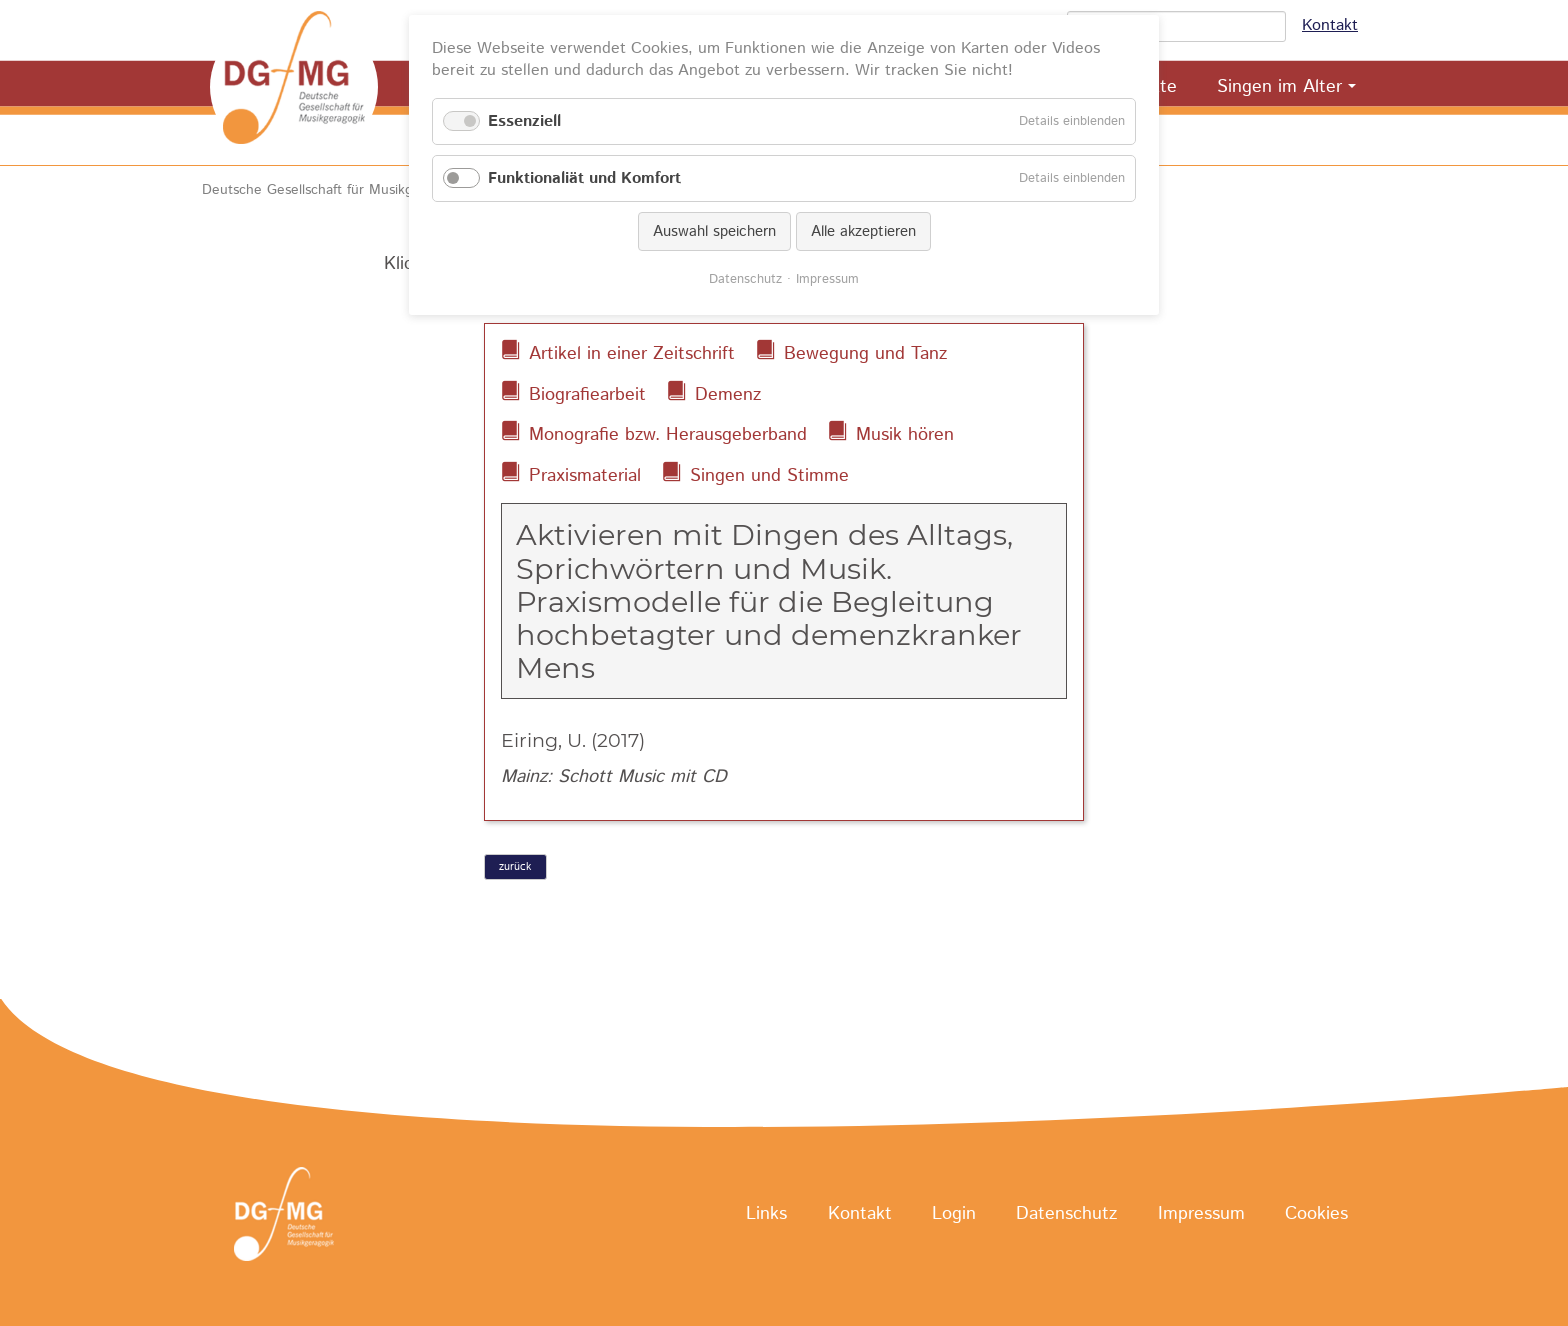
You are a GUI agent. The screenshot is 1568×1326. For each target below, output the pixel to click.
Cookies (1316, 1215)
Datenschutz (1066, 1215)
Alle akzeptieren (863, 231)
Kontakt (1330, 25)
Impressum (1201, 1215)
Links (766, 1215)
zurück (515, 867)
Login (954, 1215)
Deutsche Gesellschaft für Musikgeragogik (334, 190)
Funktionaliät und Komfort (584, 178)
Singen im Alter (1279, 87)
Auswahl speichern (714, 231)
